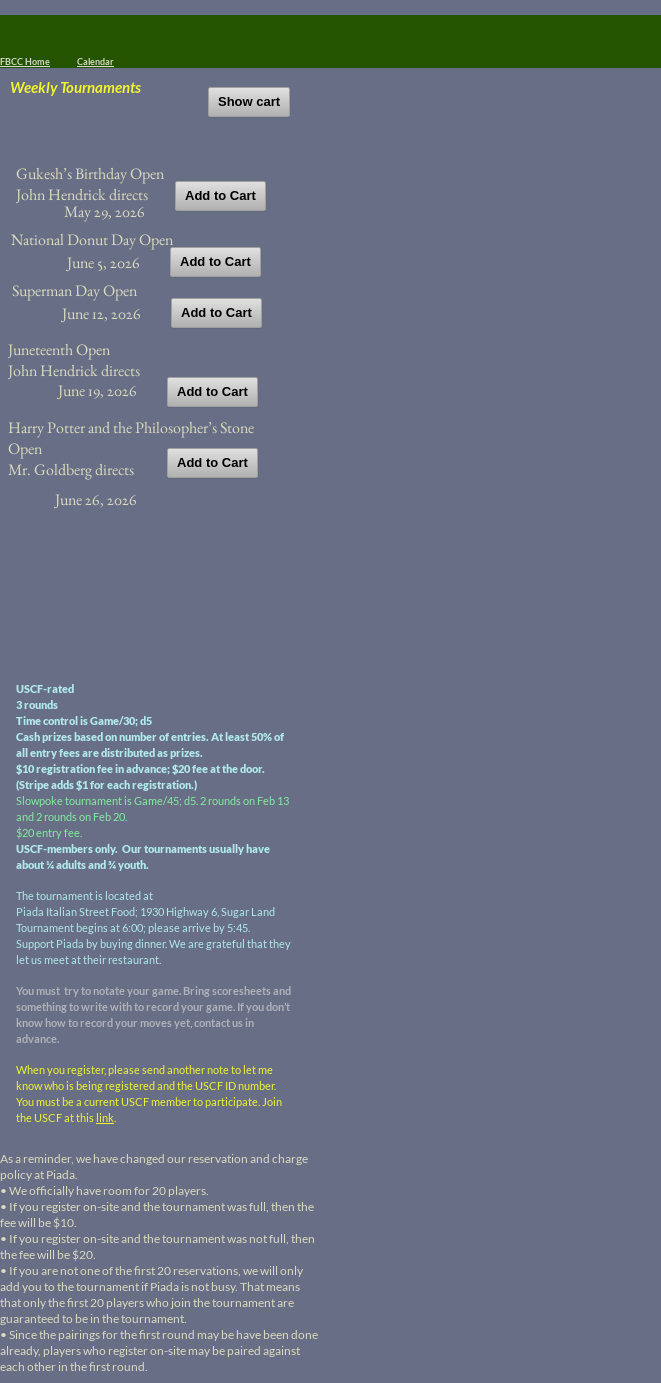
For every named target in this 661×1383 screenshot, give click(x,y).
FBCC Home (25, 61)
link (105, 1117)
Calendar (95, 61)
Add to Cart (220, 195)
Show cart (249, 101)
